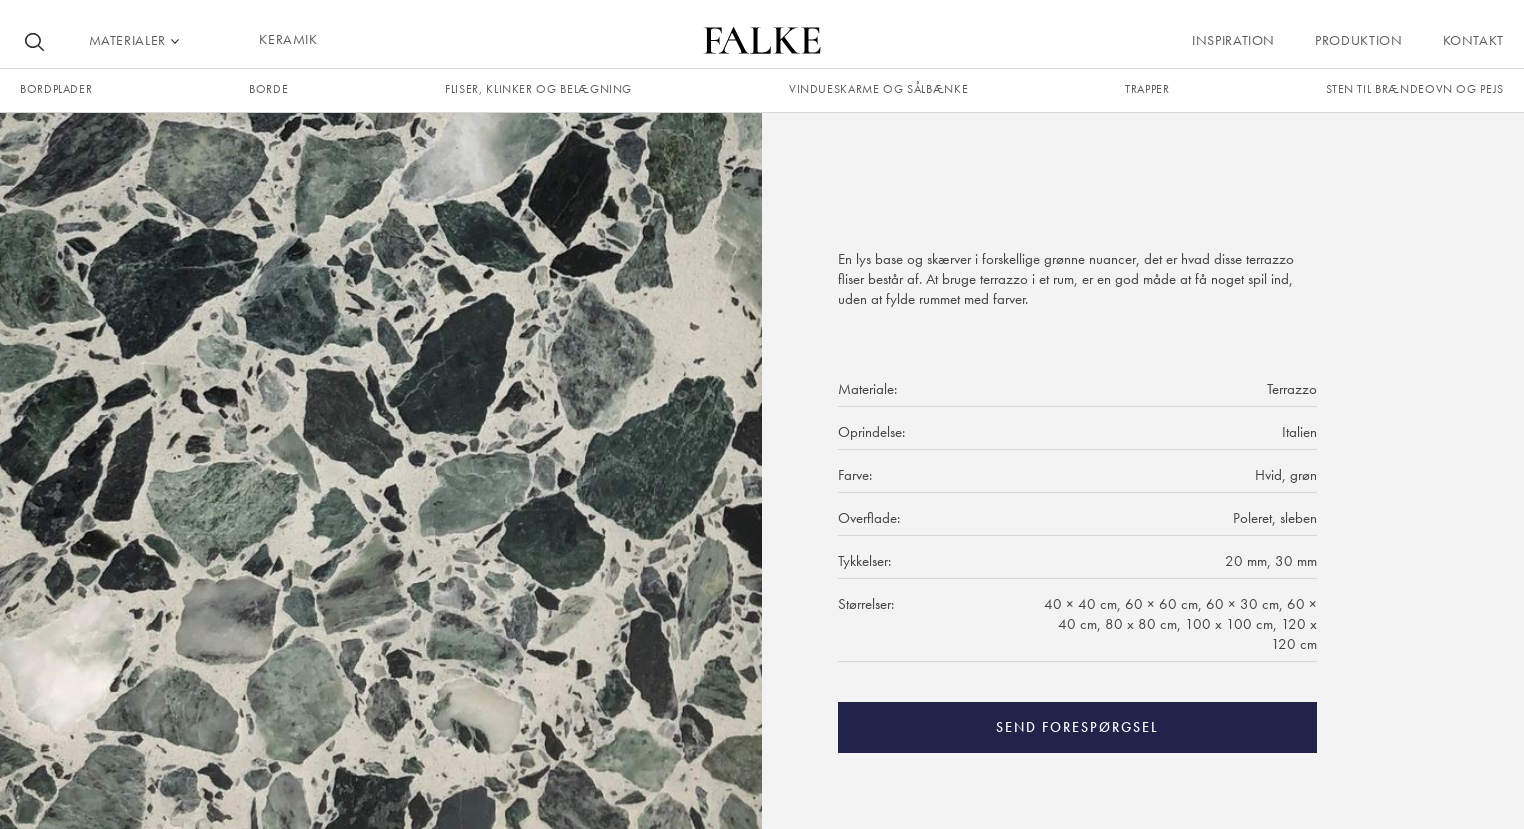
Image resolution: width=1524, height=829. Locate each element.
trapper (1147, 89)
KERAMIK (288, 39)
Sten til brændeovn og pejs (1415, 89)
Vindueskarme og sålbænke (878, 89)
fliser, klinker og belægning (538, 89)
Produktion (1358, 40)
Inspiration (1233, 40)
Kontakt (1473, 40)
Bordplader (56, 89)
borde (268, 89)
